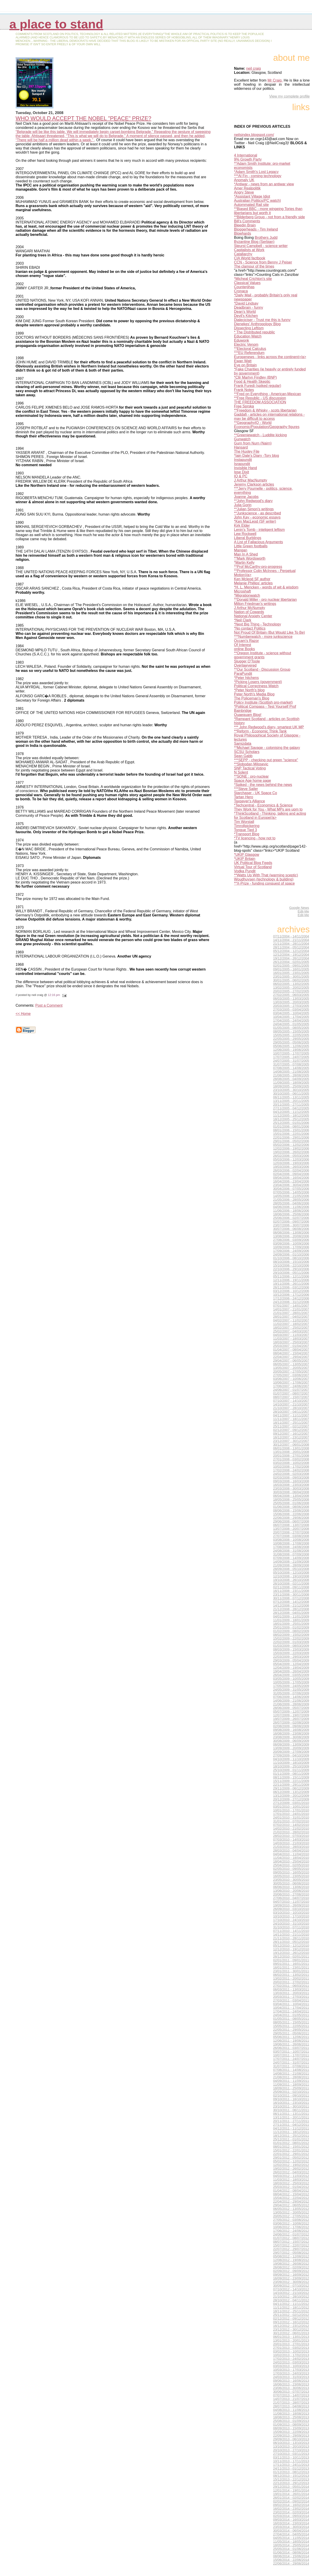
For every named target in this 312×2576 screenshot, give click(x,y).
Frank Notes (244, 390)
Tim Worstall (244, 822)
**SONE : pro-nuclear (251, 776)
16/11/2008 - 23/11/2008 (291, 1591)
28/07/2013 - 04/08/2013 (291, 2406)
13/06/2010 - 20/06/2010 (291, 1890)
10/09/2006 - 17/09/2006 (291, 1247)
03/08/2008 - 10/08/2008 (291, 1539)
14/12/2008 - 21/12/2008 (291, 1605)
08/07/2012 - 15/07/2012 (291, 2241)
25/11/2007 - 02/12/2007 (291, 1426)
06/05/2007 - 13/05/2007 (291, 1364)
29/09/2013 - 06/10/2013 (291, 2439)
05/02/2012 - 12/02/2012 (291, 2161)
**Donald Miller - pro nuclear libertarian (265, 599)
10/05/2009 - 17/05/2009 (291, 1682)
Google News (299, 908)
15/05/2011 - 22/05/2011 (291, 2026)
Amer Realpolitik (247, 188)
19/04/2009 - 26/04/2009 (291, 1671)
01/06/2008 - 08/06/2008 (291, 1507)
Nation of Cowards (249, 612)
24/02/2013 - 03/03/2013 (291, 2362)
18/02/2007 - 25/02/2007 (291, 1327)
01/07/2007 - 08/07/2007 (291, 1393)
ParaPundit (243, 674)
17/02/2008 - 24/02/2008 (291, 1470)
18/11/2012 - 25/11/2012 (291, 2311)
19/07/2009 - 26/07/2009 (291, 1719)
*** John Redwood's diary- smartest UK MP (269, 727)
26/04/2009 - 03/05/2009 (291, 1675)
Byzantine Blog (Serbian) (254, 242)
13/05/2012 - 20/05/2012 (291, 2212)
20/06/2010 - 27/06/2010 (291, 1894)
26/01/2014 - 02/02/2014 (291, 2497)
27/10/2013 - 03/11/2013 (291, 2454)
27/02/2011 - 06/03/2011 (291, 1986)
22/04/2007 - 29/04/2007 (291, 1357)
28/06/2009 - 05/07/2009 (291, 1708)
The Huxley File (246, 451)
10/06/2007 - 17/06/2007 (291, 1382)
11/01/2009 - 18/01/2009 (291, 1620)
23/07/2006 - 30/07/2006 (291, 1225)
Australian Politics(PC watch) (257, 200)
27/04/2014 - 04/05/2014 (291, 2534)
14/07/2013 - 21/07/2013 (291, 2399)
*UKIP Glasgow (246, 855)
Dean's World (245, 312)
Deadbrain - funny (248, 307)
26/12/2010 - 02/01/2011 (291, 1956)
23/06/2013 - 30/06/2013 (291, 2388)
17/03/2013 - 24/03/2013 (291, 2373)
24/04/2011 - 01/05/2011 (291, 2015)
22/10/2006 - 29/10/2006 (291, 1269)
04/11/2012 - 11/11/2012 (291, 2304)
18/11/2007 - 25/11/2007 (291, 1422)
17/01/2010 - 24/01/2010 (291, 1814)
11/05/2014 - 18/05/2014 (291, 2541)
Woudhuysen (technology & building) (263, 879)
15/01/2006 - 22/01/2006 (291, 1134)
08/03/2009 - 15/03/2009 (291, 1649)
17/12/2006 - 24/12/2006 (291, 1298)
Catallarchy (243, 254)
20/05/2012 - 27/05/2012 (291, 2216)
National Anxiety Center (253, 616)
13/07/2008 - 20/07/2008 (291, 1528)
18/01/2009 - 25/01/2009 (291, 1624)
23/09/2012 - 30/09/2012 (291, 2282)
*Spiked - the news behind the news (263, 785)
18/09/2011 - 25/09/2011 (291, 2088)
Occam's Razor (246, 641)
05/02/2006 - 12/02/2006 (291, 1145)
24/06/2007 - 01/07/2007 (291, 1390)
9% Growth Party (248, 159)
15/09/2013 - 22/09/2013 (291, 2432)
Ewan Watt (242, 361)
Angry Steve (244, 192)
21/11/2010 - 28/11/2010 (291, 1938)
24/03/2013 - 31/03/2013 (291, 2377)
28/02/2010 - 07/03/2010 (291, 1836)
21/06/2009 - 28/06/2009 (291, 1704)
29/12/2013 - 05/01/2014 (291, 2486)
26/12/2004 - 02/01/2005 (291, 962)
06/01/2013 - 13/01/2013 (291, 2337)
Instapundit (243, 460)
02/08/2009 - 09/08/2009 (291, 1726)
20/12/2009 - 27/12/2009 (291, 1799)
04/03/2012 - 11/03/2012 (291, 2176)
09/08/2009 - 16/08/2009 (291, 1730)
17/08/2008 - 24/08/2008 (291, 1547)
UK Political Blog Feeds (253, 863)
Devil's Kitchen (246, 316)
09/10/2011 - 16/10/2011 (291, 2099)
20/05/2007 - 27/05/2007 (291, 1371)
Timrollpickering (246, 826)
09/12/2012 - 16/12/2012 (291, 2322)
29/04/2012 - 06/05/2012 (291, 2205)
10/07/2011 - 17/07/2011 (291, 2055)
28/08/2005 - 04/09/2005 (291, 1079)
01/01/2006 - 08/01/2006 (291, 1126)
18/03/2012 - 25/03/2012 (291, 2183)
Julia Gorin (242, 505)
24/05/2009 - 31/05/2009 (291, 1689)
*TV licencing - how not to (254, 838)
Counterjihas (244, 287)
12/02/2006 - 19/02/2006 (291, 1148)
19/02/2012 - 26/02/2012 (291, 2168)
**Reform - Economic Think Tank (260, 731)
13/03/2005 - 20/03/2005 (291, 1002)
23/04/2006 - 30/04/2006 (291, 1185)
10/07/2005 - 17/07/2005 (291, 1053)
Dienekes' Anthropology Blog (257, 324)
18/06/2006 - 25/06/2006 (291, 1214)
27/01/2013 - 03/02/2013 (291, 2348)
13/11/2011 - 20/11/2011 (291, 2117)
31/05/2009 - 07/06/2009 (291, 1693)
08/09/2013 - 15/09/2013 (291, 2428)
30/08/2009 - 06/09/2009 (291, 1741)
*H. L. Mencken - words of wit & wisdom (266, 587)
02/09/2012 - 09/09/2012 (291, 2271)
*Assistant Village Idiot (252, 196)
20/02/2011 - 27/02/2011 (291, 1982)
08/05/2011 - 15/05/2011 (291, 2022)
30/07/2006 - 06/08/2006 (291, 1229)
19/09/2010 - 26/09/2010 (291, 1905)
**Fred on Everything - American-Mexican (267, 394)
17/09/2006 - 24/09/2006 (291, 1251)
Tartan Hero (243, 797)
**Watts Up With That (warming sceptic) (266, 875)
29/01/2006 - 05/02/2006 (291, 1141)
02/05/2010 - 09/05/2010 (291, 1869)
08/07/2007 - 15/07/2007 (291, 1397)
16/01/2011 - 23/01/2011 (291, 1967)
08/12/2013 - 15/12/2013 (291, 2476)
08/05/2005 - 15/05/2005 (291, 1031)
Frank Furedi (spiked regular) (257, 386)
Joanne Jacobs (246, 497)
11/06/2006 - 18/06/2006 (291, 1210)
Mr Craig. (275, 80)
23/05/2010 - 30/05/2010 (291, 1879)
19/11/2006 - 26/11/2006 (291, 1283)
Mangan (240, 550)
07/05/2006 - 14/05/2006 (291, 1192)
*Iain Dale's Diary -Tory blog (256, 456)
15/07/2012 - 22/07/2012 (291, 2245)
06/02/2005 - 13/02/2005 (291, 984)
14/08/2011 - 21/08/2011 (291, 2073)
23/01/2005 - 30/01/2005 (291, 976)
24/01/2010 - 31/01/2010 (291, 1817)
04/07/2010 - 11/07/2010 (291, 1901)
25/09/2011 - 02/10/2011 (291, 2092)
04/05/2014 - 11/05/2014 (291, 2538)
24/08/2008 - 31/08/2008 (291, 1550)
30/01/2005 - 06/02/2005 (291, 980)
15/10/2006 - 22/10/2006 (291, 1265)
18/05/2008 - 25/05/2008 (291, 1499)
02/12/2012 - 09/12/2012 (291, 2318)
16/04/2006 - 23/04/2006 (291, 1181)
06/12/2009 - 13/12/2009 (291, 1792)
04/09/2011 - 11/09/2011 (291, 2081)
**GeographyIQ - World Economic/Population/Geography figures (266, 425)
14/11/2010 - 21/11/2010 (291, 1934)
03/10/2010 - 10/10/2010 (291, 1912)
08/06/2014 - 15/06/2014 (291, 2556)
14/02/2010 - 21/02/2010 (291, 1828)
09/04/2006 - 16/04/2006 (291, 1177)
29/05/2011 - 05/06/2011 (291, 2033)
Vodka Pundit (244, 871)
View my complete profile (289, 96)
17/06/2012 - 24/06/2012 (291, 2231)
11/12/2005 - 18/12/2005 (291, 1115)
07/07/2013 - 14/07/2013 (291, 2395)
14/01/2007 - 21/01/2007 (291, 1309)
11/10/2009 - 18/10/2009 (291, 1762)
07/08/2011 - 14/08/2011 (291, 2070)
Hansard (241, 447)
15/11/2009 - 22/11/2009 (291, 1781)
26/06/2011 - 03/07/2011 (291, 2048)
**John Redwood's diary (253, 501)
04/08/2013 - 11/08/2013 (291, 2410)
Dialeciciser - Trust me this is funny (262, 320)
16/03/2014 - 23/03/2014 (291, 2523)
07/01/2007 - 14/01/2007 (291, 1305)
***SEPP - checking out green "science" (266, 760)
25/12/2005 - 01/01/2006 (291, 1123)
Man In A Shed (246, 554)
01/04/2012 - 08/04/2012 (291, 2190)
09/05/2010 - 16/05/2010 (291, 1872)
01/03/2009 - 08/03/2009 (291, 1645)
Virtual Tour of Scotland (253, 867)
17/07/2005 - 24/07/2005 (291, 1057)
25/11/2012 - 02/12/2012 (291, 2315)
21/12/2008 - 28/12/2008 (291, 1609)
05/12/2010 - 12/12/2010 (291, 1945)
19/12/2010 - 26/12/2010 (291, 1953)
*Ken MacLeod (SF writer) (255, 521)
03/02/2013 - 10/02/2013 (291, 2351)
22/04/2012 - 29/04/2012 (291, 2201)
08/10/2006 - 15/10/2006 (291, 1262)
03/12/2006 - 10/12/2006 (291, 1291)
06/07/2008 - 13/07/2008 (291, 1525)
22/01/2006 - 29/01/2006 (291, 1137)
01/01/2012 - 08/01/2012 (291, 2143)
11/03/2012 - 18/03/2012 (291, 2179)
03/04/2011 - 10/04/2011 (291, 2004)
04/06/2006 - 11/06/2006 (291, 1207)
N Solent (241, 772)
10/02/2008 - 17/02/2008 (291, 1466)
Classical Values (247, 283)
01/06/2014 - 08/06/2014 (291, 2552)
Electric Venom (246, 344)
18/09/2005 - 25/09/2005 (291, 1086)
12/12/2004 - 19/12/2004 (291, 954)
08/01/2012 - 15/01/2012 (291, 2146)
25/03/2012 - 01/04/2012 (291, 2187)
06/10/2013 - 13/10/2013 (291, 2443)
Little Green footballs (250, 546)
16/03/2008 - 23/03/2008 (291, 1485)
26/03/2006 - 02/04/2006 (291, 1170)
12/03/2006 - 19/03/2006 (291, 1163)
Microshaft (242, 591)
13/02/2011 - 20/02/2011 (291, 1978)
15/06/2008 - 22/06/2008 (291, 1514)
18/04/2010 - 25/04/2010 (291, 1861)
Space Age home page (252, 780)
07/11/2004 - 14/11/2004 (291, 936)
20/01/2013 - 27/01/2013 (291, 2344)
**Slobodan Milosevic (251, 764)
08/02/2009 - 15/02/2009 (291, 1635)
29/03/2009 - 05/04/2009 (291, 1660)
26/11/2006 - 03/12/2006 (291, 1287)
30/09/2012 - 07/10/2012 (291, 2285)
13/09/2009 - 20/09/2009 (291, 1748)
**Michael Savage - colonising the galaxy (267, 748)
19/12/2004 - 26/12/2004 (291, 958)
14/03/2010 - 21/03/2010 (291, 1843)
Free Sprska (244, 406)
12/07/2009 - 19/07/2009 (291, 1715)
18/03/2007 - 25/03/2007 (291, 1342)
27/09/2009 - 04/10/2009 (291, 1755)
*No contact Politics (249, 628)
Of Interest (242, 645)
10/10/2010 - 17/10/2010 (291, 1916)
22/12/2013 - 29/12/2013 (291, 2483)
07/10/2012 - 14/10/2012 (291, 2289)
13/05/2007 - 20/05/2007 (291, 1368)
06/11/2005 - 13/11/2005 (291, 1097)
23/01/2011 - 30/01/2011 (291, 1971)
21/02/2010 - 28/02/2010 (291, 1832)
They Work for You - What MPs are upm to (268, 809)
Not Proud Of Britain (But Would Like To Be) (269, 632)
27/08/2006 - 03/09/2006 (291, 1240)
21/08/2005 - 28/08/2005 (291, 1075)
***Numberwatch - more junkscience (263, 637)
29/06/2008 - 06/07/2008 (291, 1521)
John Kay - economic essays (257, 517)
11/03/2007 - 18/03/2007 (291, 1338)
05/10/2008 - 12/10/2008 (291, 1572)
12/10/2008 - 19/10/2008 (291, 1576)
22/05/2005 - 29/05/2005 (291, 1039)
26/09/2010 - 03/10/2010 (291, 1909)
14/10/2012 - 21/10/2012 (291, 2293)
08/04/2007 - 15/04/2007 (291, 1353)
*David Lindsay (246, 303)
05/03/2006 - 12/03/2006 (291, 1159)
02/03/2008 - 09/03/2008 (291, 1477)
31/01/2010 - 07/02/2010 (291, 1821)
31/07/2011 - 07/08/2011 (291, 2066)
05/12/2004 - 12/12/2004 (291, 951)
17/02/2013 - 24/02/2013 (291, 2358)
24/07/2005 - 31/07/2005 (291, 1060)
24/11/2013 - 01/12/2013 (291, 2468)
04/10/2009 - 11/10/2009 (291, 1759)
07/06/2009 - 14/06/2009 (291, 1697)
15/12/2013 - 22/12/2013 (291, 2479)
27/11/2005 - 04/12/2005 (291, 1108)
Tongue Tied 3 (245, 830)
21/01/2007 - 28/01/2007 (291, 1313)
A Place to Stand (56, 24)
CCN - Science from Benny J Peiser (263, 262)
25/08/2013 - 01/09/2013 (291, 2421)
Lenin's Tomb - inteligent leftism (259, 530)
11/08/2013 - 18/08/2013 (291, 2413)
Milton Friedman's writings (255, 604)
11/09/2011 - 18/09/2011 (291, 2084)
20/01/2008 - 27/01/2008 (291, 1455)
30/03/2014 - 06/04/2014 (291, 2530)
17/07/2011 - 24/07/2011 (291, 2059)
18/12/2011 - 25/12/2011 (291, 2135)
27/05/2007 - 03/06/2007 (291, 1375)
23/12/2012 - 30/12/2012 (291, 2329)
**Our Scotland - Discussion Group (262, 669)
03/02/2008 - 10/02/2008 (291, 1463)
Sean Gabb (243, 756)
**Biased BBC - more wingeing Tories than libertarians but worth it (268, 211)
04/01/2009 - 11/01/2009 (291, 1616)
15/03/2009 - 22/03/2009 (291, 1653)
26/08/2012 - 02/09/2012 (291, 2267)
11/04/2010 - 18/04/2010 (291, 1858)
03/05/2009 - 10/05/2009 (291, 1678)
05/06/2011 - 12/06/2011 (291, 2037)
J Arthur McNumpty (249, 608)
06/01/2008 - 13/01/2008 (291, 1448)
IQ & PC (240, 476)
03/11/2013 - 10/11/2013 (291, 2457)
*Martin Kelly (244, 562)
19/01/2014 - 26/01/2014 (291, 2494)
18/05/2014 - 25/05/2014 (291, 2545)
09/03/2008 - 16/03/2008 (291, 1481)
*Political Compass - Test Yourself (261, 706)
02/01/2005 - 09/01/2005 (291, 965)
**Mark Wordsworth (249, 558)
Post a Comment (49, 1005)
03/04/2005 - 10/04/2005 (291, 1013)
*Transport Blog (246, 834)
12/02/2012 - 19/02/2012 (291, 2165)
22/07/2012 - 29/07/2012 (291, 2249)
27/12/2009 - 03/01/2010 (291, 1803)
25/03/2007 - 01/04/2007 (291, 1346)
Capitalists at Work (249, 250)
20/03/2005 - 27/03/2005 (291, 1006)
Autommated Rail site (251, 205)
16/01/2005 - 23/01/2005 (291, 973)
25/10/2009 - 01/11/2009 (291, 1770)
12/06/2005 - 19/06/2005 (291, 1049)
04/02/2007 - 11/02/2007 (291, 1320)
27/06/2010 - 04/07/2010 (291, 1898)
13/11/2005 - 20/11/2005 (291, 1101)
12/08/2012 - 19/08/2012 (291, 2260)
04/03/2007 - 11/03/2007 (291, 1335)
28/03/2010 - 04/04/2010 (291, 1850)
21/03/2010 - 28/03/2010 (291, 1847)
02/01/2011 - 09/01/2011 (291, 1960)
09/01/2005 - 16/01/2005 (291, 969)
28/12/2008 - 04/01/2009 (291, 1613)
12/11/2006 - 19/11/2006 (291, 1280)
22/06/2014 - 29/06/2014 (291, 2563)
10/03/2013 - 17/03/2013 (291, 2369)
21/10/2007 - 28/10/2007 (291, 1408)
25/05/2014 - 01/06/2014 (291, 2549)
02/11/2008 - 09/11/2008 (291, 1587)
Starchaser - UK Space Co (255, 793)
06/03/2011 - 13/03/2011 (291, 1989)
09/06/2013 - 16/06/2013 (291, 2380)
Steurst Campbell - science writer (261, 246)
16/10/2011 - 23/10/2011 (291, 2103)
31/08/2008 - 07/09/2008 (291, 1554)
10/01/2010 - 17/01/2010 (291, 1810)
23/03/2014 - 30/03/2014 (291, 2527)
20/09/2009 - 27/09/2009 (291, 1752)
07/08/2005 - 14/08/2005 (291, 1068)
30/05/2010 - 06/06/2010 (291, 1883)
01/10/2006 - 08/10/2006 (291, 1258)
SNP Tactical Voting (250, 768)
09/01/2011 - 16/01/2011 (291, 1964)
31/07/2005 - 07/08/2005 (291, 1064)
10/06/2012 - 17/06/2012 (291, 2227)
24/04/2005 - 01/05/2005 (291, 1024)
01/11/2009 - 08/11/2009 (291, 1773)
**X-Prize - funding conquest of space (264, 883)
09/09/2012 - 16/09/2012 (291, 2274)
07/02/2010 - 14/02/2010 (291, 1825)
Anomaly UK (244, 180)
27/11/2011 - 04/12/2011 (291, 2124)
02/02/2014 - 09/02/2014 (291, 2501)
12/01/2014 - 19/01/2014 (291, 2490)
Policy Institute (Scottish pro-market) (263, 702)
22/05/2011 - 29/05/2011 (291, 2029)
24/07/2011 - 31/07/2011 (291, 2062)
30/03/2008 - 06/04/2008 (291, 1492)
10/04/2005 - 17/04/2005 (291, 1017)
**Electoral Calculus (250, 349)
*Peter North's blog (249, 690)
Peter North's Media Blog (254, 694)
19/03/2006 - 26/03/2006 (291, 1166)
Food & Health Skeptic (252, 381)
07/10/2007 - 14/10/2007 (291, 1400)
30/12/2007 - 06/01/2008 (291, 1444)
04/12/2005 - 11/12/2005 (291, 1112)
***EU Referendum (249, 353)
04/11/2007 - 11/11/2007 (291, 1415)
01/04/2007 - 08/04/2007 (291, 1349)
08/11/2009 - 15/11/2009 (291, 1777)
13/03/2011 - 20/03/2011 (291, 1993)
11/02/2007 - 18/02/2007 (291, 1324)
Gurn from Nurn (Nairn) (252, 443)
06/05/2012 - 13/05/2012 (291, 2209)
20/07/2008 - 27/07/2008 (291, 1532)
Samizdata (242, 743)
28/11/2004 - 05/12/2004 (291, 947)
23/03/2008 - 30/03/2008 (291, 1488)
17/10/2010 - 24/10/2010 (291, 1920)
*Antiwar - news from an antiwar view (264, 184)
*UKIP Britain (244, 859)
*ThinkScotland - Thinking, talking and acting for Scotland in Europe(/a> (270, 816)
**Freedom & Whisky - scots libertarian (265, 410)
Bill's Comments (247, 221)
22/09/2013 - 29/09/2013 (291, 2435)
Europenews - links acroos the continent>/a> (270, 357)
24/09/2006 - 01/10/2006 (291, 1254)
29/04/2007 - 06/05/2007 (291, 1360)
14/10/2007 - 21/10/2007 (291, 1404)
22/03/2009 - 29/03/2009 (291, 1656)
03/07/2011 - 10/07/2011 (291, 2051)
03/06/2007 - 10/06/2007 (291, 1379)
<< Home (23, 1014)
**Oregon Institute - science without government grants (262, 655)
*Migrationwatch (247, 595)
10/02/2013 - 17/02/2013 (291, 2355)
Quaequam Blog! (247, 715)
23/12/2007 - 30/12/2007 (291, 1441)
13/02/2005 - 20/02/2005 (291, 987)
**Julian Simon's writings (254, 509)
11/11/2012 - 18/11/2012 (291, 2307)
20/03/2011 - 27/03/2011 (291, 1997)
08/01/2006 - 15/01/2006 (291, 1130)
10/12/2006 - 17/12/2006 (291, 1294)
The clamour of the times (254, 266)
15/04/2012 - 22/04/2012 (291, 2198)
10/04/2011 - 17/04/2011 (291, 2007)
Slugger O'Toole (247, 661)
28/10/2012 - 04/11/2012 (291, 2300)
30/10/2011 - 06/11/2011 (291, 2110)
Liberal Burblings (247, 538)
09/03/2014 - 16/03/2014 (291, 2519)
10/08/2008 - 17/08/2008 (291, 1543)
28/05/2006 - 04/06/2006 (291, 1203)
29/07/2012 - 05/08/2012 (291, 2252)
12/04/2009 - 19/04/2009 (291, 1667)
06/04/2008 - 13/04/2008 (291, 1496)
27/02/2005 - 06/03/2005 (291, 995)
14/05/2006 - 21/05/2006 (291, 1196)
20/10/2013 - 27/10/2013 (291, 2450)
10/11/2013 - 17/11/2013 (291, 2461)
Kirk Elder (242, 525)
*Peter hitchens (246, 678)
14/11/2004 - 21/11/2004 (291, 940)
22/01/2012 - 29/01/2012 (291, 2154)
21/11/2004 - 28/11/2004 (291, 943)
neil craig (253, 68)
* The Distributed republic (254, 332)
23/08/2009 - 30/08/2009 (291, 1737)
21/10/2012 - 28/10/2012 (291, 2296)
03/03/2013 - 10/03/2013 (291, 2366)
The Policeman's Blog (251, 698)
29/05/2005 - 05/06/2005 (291, 1042)
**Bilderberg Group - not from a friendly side (269, 217)
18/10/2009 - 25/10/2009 (291, 1766)
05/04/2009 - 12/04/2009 (291, 1664)
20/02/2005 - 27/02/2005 (291, 991)
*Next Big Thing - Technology (257, 624)
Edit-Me (303, 911)
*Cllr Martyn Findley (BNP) (255, 377)
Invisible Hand (245, 468)
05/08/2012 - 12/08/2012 (291, 2256)
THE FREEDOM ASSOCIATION (260, 402)
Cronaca (241, 291)
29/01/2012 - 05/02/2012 (291, 2157)
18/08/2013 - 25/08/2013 (291, 2417)
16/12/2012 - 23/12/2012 (291, 2326)
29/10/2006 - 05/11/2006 (291, 1273)
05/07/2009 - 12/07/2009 (291, 1711)
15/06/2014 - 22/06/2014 (291, 2560)
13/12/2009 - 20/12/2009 (291, 1795)
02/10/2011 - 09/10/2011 (291, 2095)
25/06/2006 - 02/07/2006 (291, 1218)
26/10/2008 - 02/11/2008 (291, 1583)
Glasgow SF (244, 431)
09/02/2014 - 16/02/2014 (291, 2505)
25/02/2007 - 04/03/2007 (291, 1331)
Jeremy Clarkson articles (254, 484)
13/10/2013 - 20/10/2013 (291, 2446)
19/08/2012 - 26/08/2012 (291, 2263)
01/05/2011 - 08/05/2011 (291, 2018)
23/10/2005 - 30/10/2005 (291, 1090)
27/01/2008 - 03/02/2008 (291, 1459)
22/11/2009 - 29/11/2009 (291, 1784)
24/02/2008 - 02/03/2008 (291, 1474)
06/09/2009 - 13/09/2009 (291, 1744)
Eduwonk (241, 340)
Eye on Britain (245, 365)
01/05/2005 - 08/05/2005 (291, 1028)
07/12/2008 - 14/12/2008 (291, 1602)
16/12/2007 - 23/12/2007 (291, 1437)
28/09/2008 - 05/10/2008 (291, 1569)
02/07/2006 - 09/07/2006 (291, 1221)
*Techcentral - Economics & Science (263, 805)
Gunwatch (242, 439)
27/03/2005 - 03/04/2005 (291, 1009)
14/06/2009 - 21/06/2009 (291, 1700)
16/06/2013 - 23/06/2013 (291, 2384)
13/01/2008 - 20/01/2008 (291, 1452)
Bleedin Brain (245, 225)
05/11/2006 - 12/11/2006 (291, 1276)
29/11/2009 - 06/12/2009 (291, 1788)
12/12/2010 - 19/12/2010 (291, 1949)
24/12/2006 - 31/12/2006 (291, 1302)
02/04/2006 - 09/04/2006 (291, 1174)
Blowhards (242, 233)
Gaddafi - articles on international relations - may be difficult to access (269, 416)
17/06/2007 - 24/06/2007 (291, 1386)
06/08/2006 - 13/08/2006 (291, 1232)
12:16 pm (54, 995)
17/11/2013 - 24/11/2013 (291, 2465)
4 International (245, 155)
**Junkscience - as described (257, 513)
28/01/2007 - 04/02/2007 (291, 1316)
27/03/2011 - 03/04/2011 (291, 2000)
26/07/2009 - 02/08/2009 (291, 1722)
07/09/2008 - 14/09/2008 (291, 1558)
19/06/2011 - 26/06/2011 (291, 2044)
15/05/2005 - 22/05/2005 (291, 1035)
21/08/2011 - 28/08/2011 (291, 2077)
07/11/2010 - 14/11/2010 (291, 1931)
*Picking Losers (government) (258, 682)
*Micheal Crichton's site (253, 279)
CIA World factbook (249, 258)
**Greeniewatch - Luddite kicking (260, 435)
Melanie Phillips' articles (253, 583)
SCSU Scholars (246, 752)
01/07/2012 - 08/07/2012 (291, 2238)
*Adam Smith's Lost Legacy (256, 172)
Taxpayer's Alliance (249, 801)
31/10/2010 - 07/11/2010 (291, 1927)
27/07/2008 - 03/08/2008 (291, 1536)
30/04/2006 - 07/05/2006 (291, 1188)
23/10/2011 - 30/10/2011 (291, 2106)
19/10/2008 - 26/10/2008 (291, 1580)
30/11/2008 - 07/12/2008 (291, 1598)
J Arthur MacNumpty (250, 480)
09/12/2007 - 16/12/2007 (291, 1433)
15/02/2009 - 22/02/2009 (291, 1638)
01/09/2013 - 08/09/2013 (291, 2424)
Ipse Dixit (241, 472)
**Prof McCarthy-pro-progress (258, 567)
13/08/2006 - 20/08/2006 (291, 1236)
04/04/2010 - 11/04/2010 (291, 1854)
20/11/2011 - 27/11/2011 (291, 2121)
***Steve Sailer (246, 789)
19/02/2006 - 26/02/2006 (291, 1152)
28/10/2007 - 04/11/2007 (291, 1411)
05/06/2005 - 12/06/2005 (291, 1046)
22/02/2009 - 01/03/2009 (291, 1642)
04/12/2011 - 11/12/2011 (291, 2128)
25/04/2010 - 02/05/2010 (291, 1865)
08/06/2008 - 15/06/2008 (291, 1510)
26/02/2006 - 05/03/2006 (291, 1156)
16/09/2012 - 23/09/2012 (291, 2278)
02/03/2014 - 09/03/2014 (291, 2516)
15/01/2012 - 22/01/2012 (291, 2150)
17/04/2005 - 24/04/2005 (291, 1020)
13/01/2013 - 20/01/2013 (291, 2340)
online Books (244, 649)
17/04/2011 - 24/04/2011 (291, 2011)
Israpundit (242, 464)
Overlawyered (245, 665)
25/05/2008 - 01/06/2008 (291, 1503)
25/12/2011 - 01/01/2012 (291, 2139)
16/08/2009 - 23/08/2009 (291, 1733)
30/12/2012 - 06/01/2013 (291, 2333)
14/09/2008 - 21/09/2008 (291, 1561)
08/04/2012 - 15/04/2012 (291, 2194)
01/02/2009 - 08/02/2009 (291, 1631)
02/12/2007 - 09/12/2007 (291, 1430)
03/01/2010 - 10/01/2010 (291, 1806)
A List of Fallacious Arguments (258, 542)
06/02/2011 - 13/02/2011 (291, 1975)
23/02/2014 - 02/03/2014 (291, 2512)
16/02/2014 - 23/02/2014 (291, 2508)
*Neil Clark (242, 620)
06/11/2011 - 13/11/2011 (291, 2114)
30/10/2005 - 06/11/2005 (291, 1093)
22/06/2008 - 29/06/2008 (291, 1518)
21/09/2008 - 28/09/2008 (291, 1565)
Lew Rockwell (245, 534)
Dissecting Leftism (249, 328)
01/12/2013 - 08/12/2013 (291, 2472)
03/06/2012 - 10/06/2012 (291, 2223)
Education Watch (247, 336)
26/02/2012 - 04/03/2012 (291, 2172)
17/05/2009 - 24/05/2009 (291, 1686)
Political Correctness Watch (256, 686)
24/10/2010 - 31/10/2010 (291, 1923)
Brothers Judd (266, 238)
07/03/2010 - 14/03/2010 (291, 1839)
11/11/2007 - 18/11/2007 (291, 1419)
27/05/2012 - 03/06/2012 (291, 2220)
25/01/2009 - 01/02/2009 (291, 1627)
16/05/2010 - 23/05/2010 (291, 1876)
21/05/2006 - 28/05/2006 (291, 1199)
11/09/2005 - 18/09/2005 (291, 1082)
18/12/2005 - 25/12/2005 (291, 1119)
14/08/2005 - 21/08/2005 (291, 1071)
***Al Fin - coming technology (257, 176)
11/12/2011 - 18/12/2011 (291, 2132)
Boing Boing (244, 238)
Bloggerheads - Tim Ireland (256, 229)
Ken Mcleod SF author (252, 579)
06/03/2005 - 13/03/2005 (291, 998)
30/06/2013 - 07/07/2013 (291, 2391)
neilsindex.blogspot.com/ (254, 135)
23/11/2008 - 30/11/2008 (291, 1594)
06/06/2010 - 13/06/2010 (291, 1887)
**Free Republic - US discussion (260, 398)
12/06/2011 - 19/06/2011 (291, 2040)
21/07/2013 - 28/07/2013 (291, 2402)
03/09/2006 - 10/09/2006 (291, 1243)
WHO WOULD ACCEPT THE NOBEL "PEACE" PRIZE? (83, 118)
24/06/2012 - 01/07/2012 (291, 2234)
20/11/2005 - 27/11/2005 (291, 1104)
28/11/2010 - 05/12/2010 (291, 1942)
